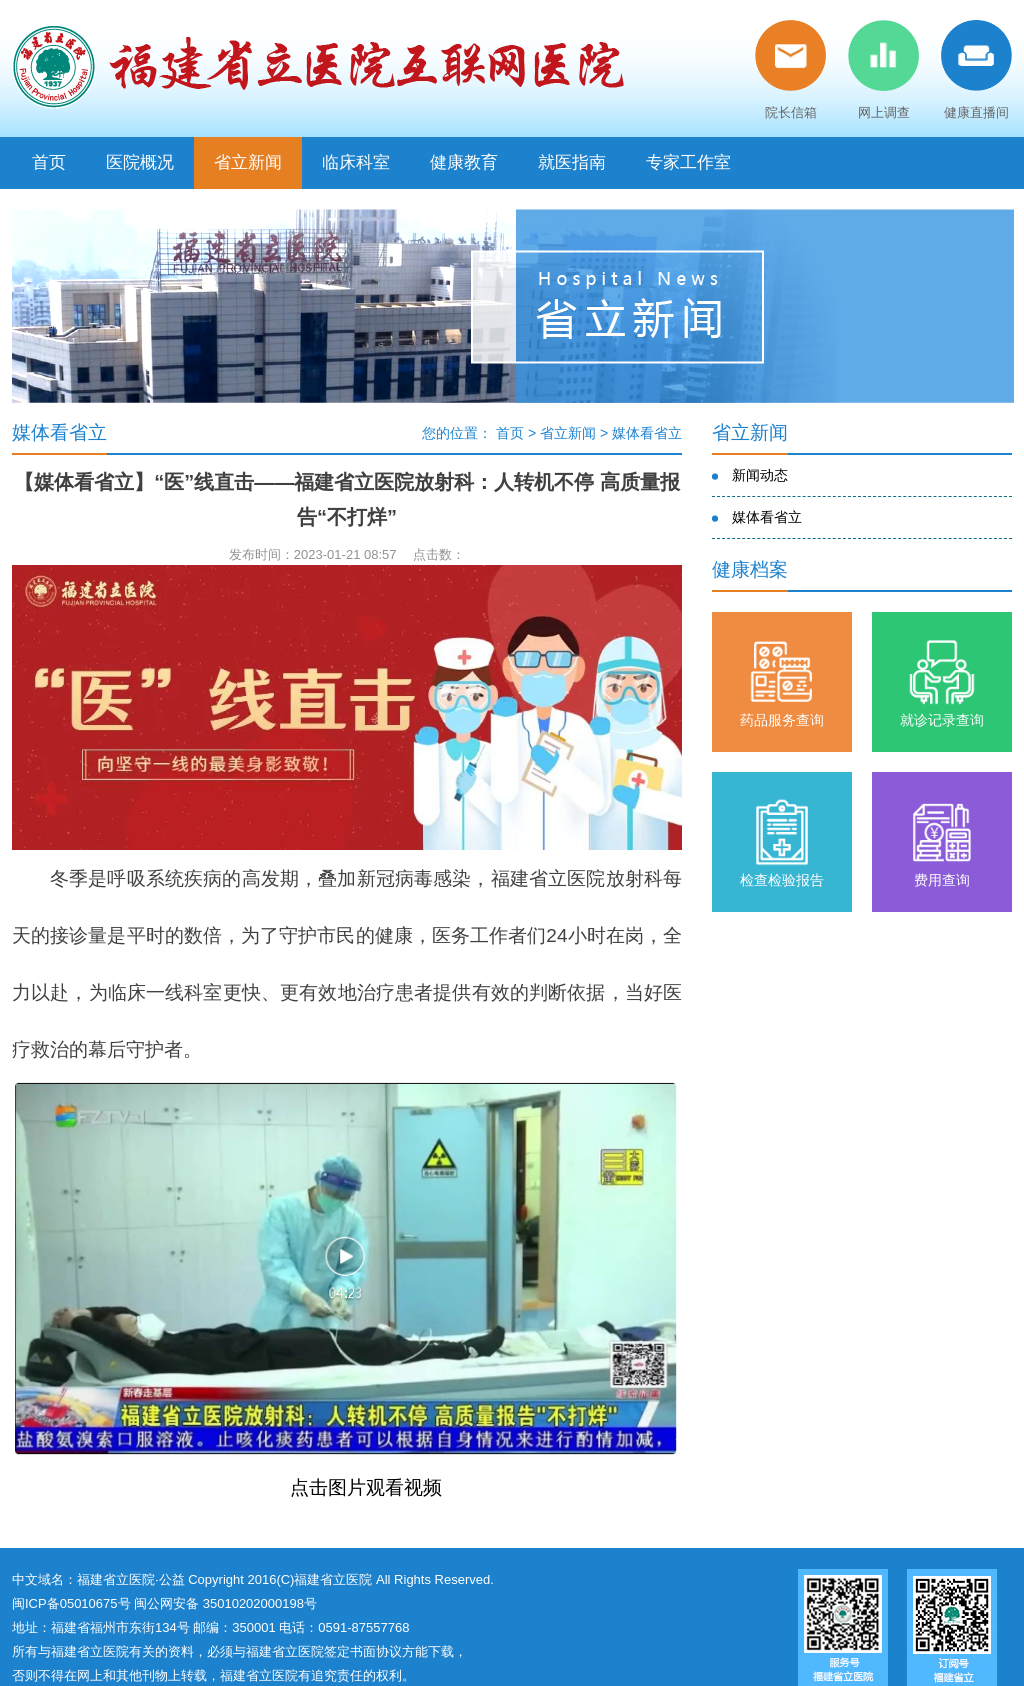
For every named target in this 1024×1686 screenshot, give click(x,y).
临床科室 (356, 162)
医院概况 (140, 162)
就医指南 (572, 162)
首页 (49, 162)
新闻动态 (760, 475)
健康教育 (464, 162)
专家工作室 (688, 162)
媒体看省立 (647, 433)
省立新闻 (248, 162)
